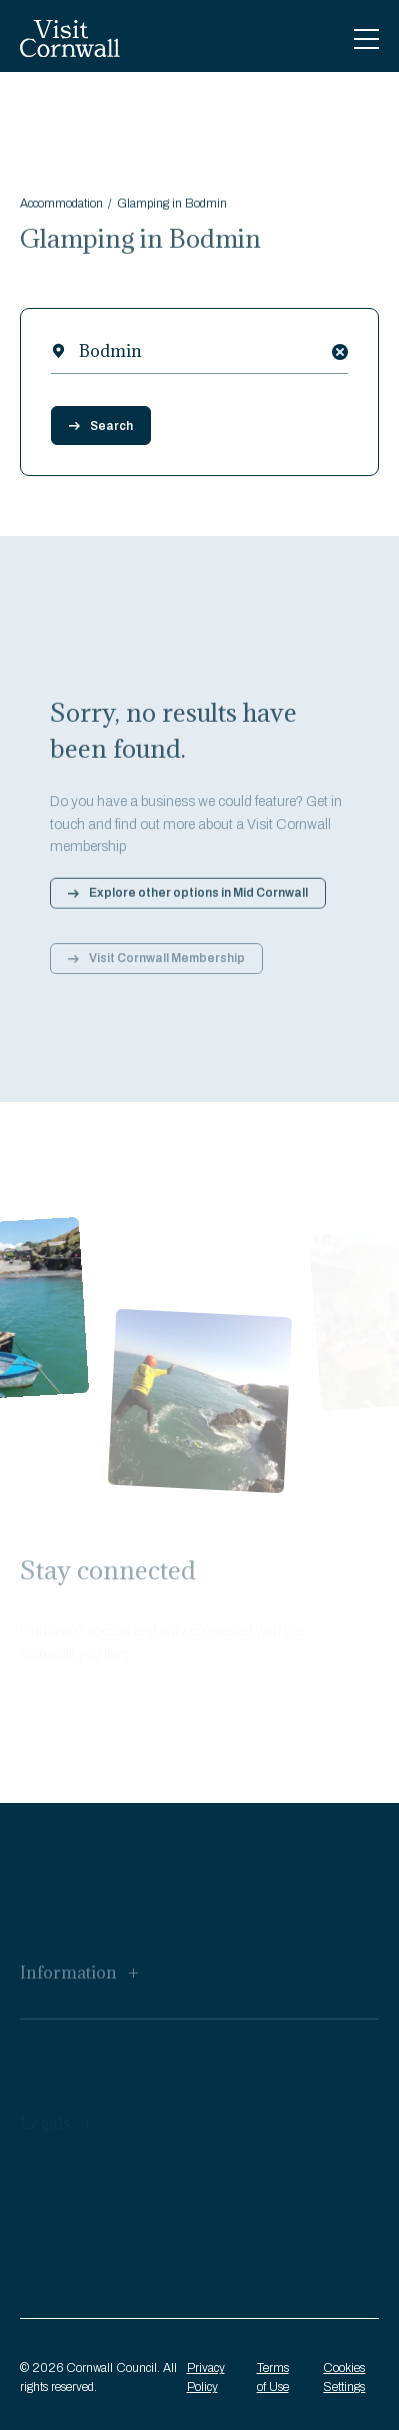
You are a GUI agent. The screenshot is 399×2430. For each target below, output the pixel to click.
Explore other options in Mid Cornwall (188, 900)
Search (101, 426)
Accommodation (61, 207)
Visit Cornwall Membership (156, 967)
